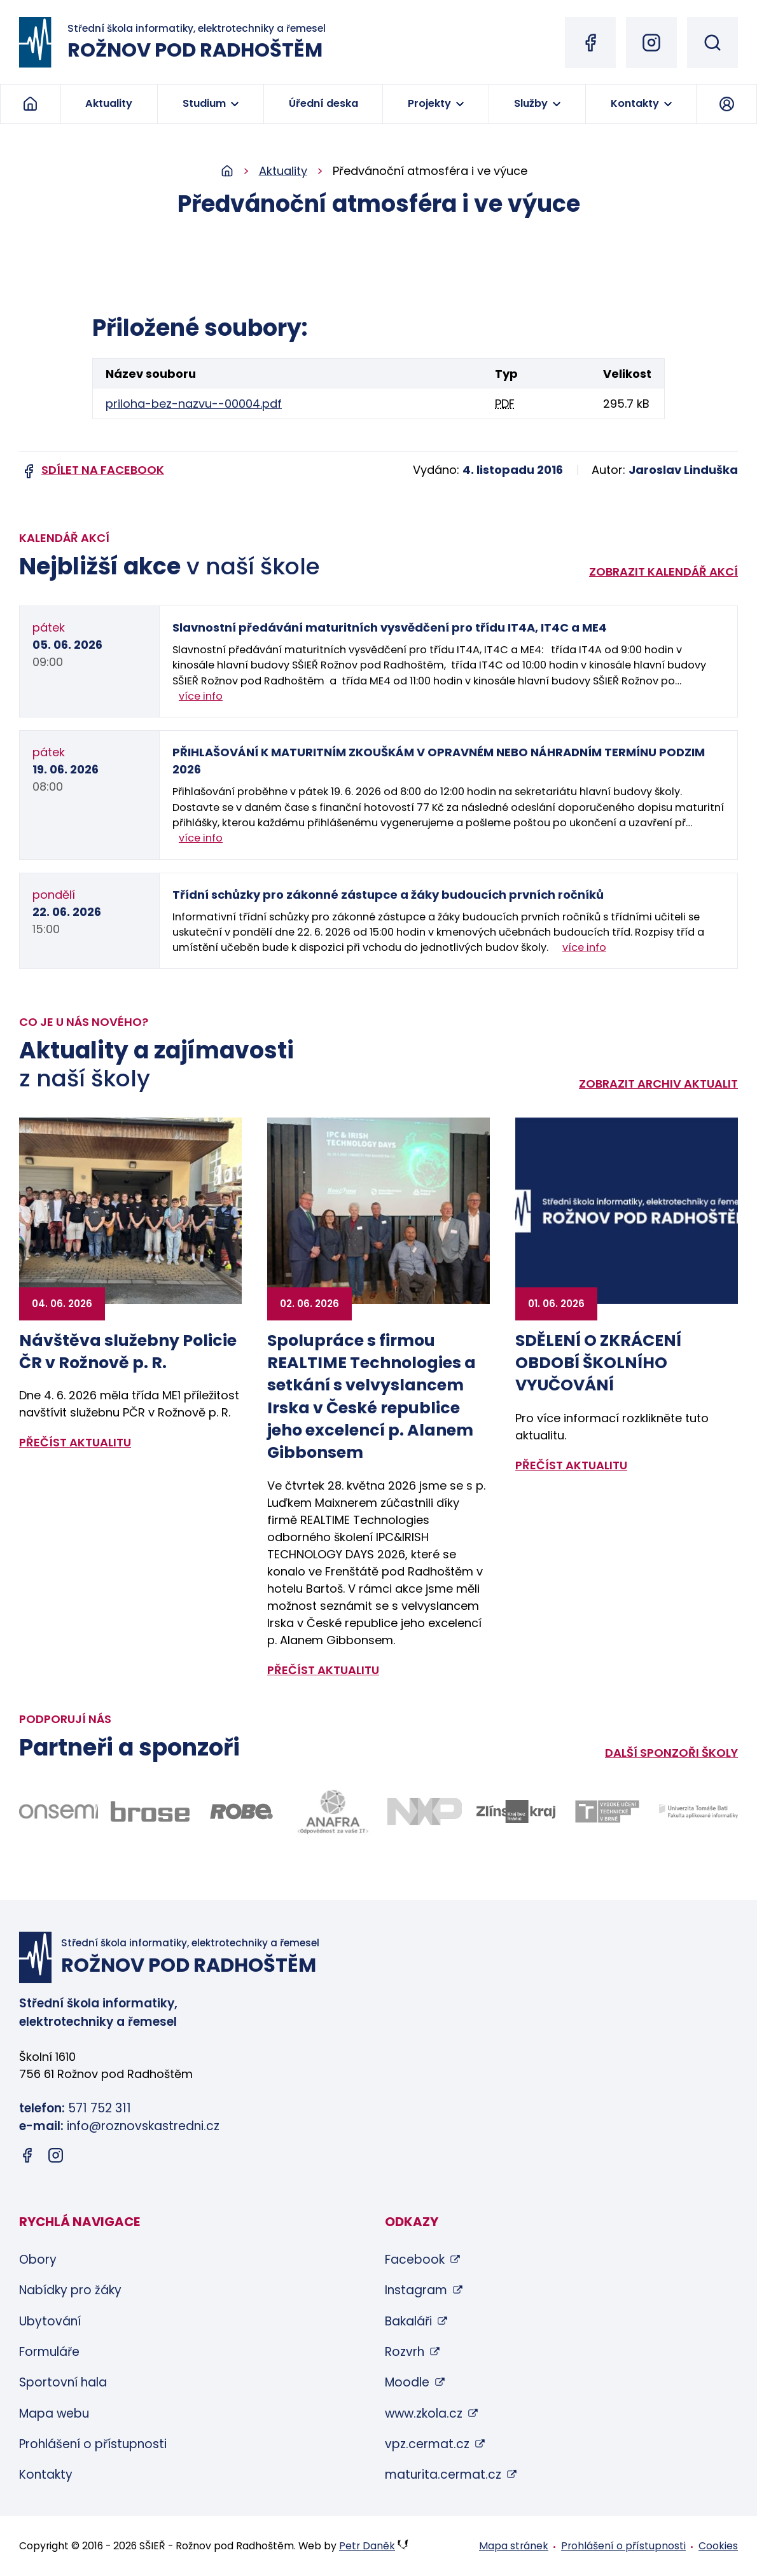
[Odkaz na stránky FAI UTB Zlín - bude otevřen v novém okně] (698, 1811)
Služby (531, 103)
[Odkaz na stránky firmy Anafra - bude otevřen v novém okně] (332, 1812)
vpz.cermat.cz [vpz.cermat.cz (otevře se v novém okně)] (427, 2444)
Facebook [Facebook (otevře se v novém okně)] (415, 2259)
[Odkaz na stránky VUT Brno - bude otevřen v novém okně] (607, 1811)
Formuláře (49, 2351)
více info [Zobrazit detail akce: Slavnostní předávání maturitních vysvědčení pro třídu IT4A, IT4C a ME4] (201, 696)
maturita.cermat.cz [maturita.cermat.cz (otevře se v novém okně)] (443, 2474)
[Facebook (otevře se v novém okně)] (590, 42)
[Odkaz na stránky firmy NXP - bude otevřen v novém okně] (424, 1811)
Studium (204, 103)
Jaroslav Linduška (683, 470)
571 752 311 (99, 2108)
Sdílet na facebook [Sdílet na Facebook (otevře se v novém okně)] (102, 470)
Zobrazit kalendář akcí (663, 571)
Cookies (718, 2545)
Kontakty (635, 103)
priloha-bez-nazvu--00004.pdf (194, 404)
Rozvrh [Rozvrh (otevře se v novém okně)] (404, 2351)
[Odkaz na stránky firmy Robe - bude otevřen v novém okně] (241, 1811)
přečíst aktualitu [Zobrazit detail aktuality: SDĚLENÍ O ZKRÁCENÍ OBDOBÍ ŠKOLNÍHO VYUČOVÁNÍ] (571, 1465)
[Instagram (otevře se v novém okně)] (651, 42)
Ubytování (50, 2321)
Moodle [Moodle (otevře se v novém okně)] (407, 2382)
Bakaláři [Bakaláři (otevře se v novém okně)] (408, 2321)
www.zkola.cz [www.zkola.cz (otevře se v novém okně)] (423, 2413)
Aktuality (108, 103)
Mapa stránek (513, 2545)
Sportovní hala (63, 2382)
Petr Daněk (367, 2545)
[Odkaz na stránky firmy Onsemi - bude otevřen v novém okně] (58, 1811)
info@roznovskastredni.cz (143, 2126)
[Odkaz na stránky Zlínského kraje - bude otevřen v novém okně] (515, 1811)
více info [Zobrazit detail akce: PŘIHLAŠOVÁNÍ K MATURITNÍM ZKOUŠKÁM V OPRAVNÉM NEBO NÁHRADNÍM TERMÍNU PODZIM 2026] (201, 838)
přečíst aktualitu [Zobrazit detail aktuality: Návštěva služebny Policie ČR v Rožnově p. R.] (75, 1442)
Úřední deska (323, 103)
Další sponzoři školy (671, 1753)
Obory (38, 2259)
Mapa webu (54, 2413)
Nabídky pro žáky (70, 2290)
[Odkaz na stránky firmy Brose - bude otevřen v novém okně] (150, 1811)
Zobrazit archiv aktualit (658, 1083)
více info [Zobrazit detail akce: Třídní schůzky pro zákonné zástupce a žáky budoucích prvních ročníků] (584, 947)
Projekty (429, 103)
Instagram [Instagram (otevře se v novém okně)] (416, 2290)
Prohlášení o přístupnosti (93, 2444)
